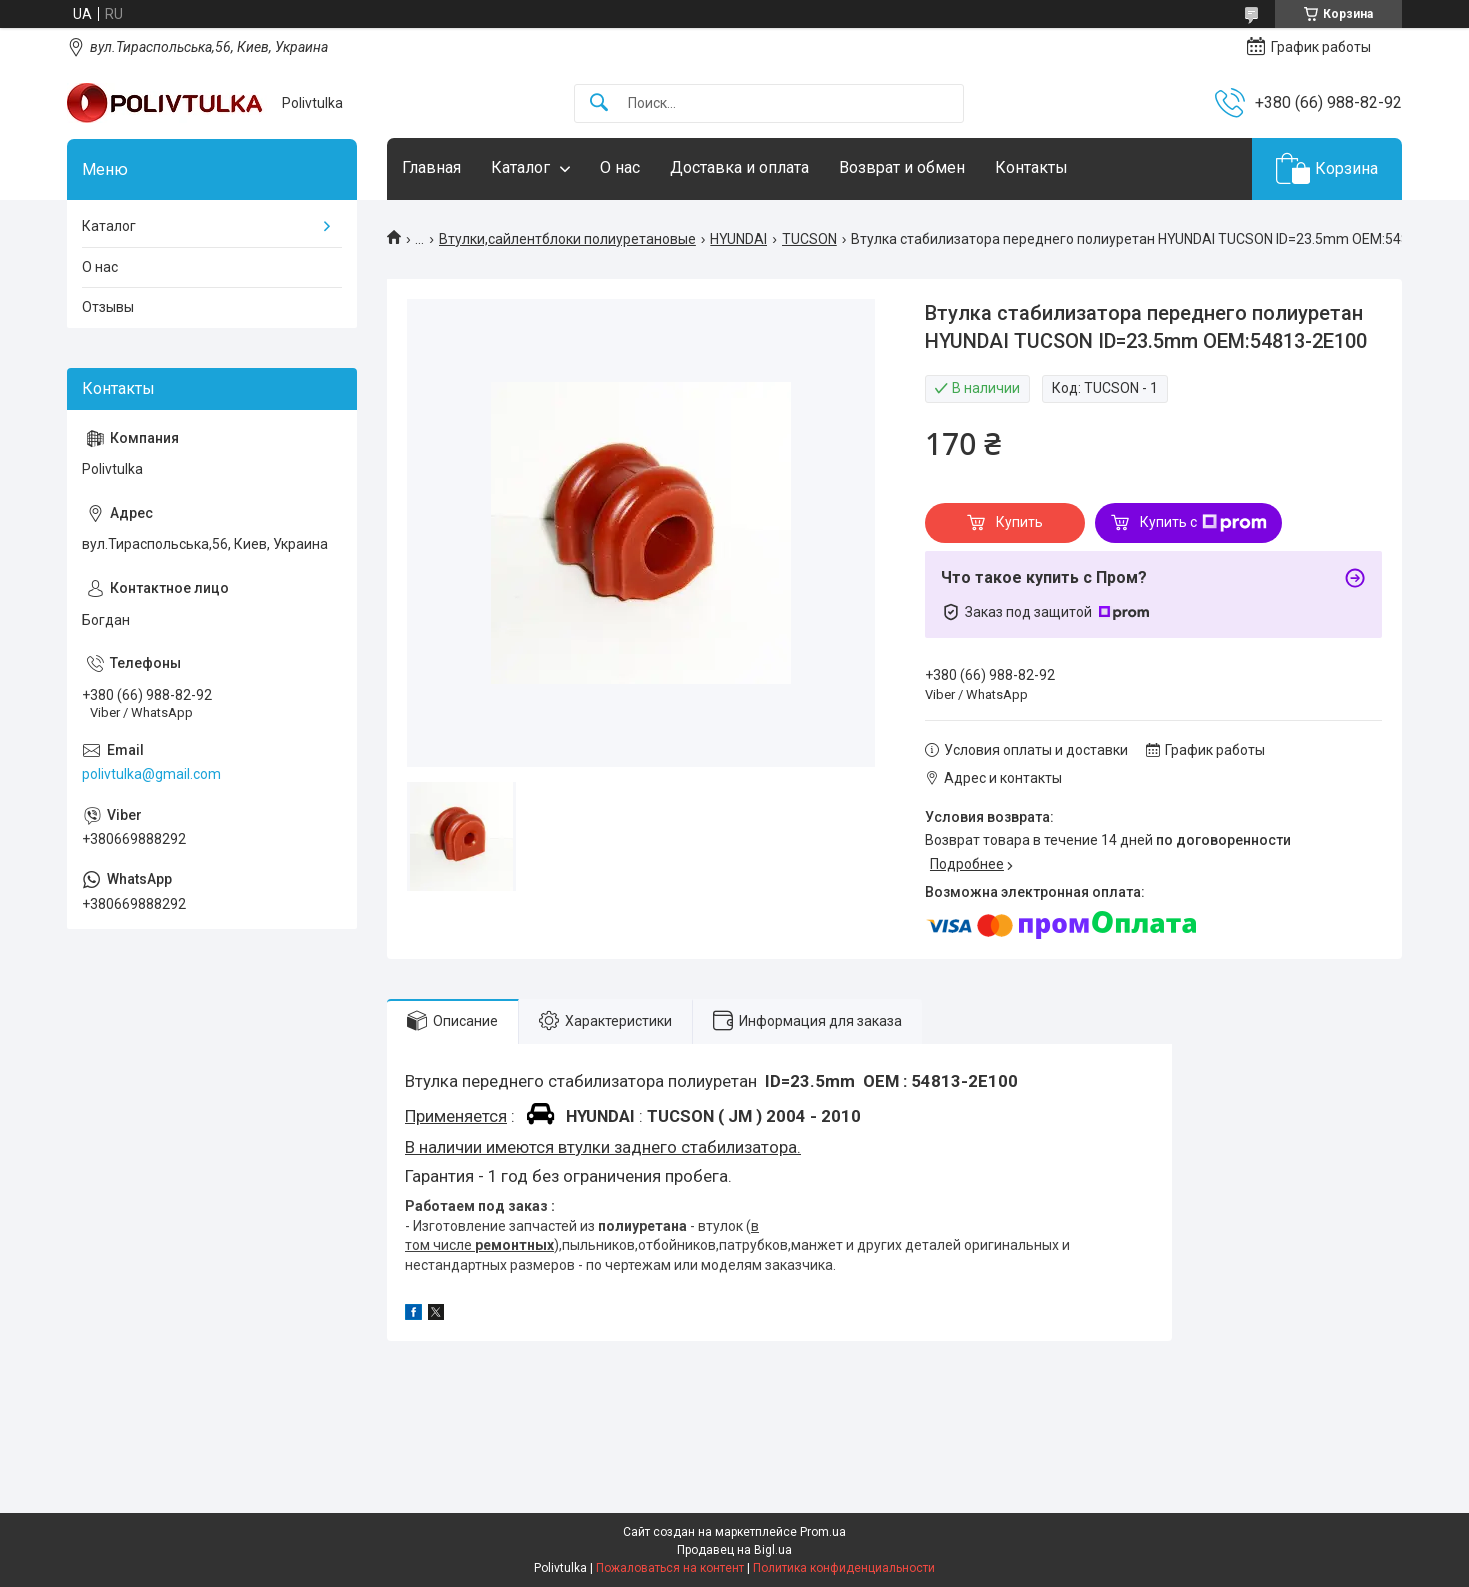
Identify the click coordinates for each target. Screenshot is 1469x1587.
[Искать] (599, 103)
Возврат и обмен (902, 167)
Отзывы (108, 307)
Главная (431, 167)
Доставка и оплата (739, 167)
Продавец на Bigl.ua (734, 1550)
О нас (620, 167)
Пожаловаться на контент (670, 1568)
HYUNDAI (738, 239)
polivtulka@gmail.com (151, 774)
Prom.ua (823, 1532)
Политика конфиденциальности (844, 1568)
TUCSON (809, 239)
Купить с (1203, 523)
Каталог (520, 167)
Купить (1019, 522)
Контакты (1031, 167)
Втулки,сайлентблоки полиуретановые (567, 239)
